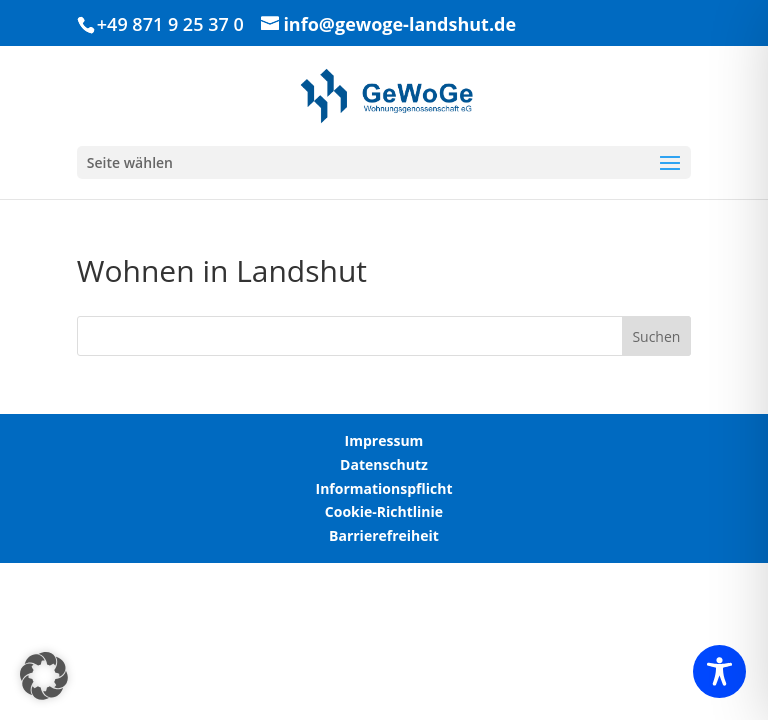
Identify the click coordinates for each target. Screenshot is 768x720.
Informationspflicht (384, 488)
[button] (44, 676)
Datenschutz (384, 464)
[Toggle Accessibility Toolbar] (719, 671)
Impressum (384, 440)
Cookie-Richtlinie (384, 511)
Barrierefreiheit (384, 535)
